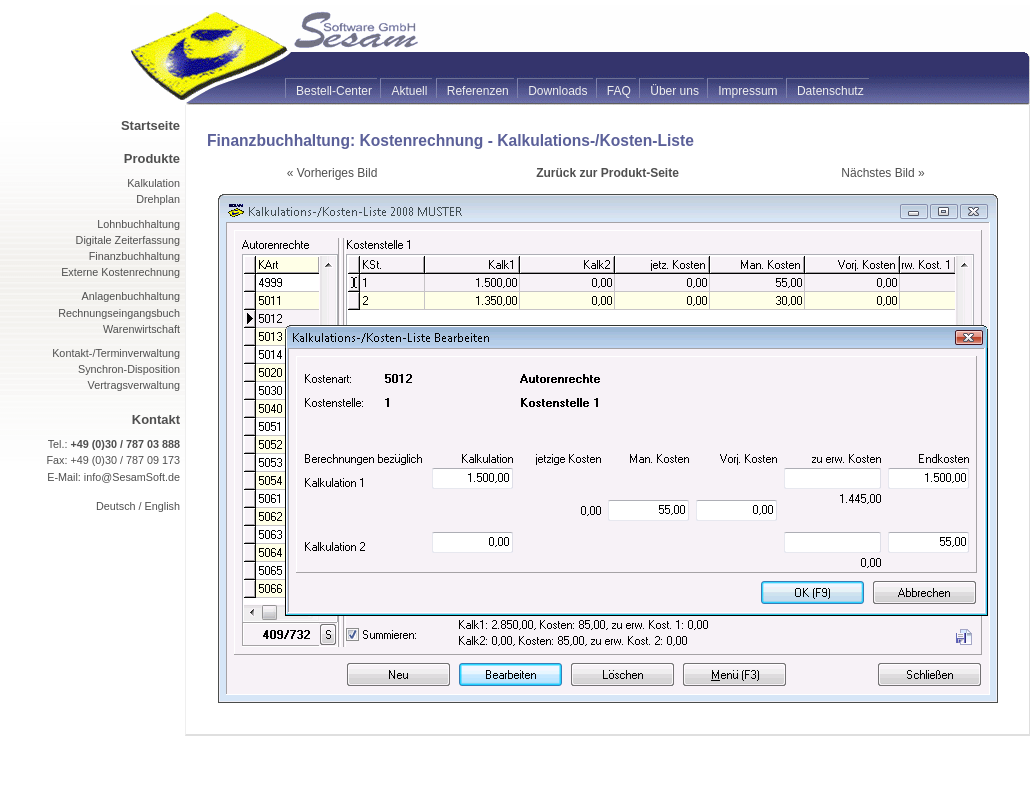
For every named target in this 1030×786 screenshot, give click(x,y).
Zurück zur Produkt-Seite (607, 173)
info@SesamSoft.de (132, 477)
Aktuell (409, 91)
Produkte (152, 158)
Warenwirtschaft (141, 329)
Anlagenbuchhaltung (131, 296)
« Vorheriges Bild (332, 173)
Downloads (557, 91)
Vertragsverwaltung (134, 385)
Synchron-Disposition (129, 369)
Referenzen (478, 91)
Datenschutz (830, 91)
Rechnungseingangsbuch (119, 313)
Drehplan (158, 199)
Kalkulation (153, 183)
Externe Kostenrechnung (120, 272)
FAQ (619, 91)
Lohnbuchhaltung (138, 224)
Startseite (150, 125)
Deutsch (116, 506)
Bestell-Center (334, 91)
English (162, 506)
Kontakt (156, 419)
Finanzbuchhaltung (134, 256)
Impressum (747, 91)
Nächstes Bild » (882, 173)
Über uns (674, 91)
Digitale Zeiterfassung (128, 240)
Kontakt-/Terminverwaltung (116, 353)
